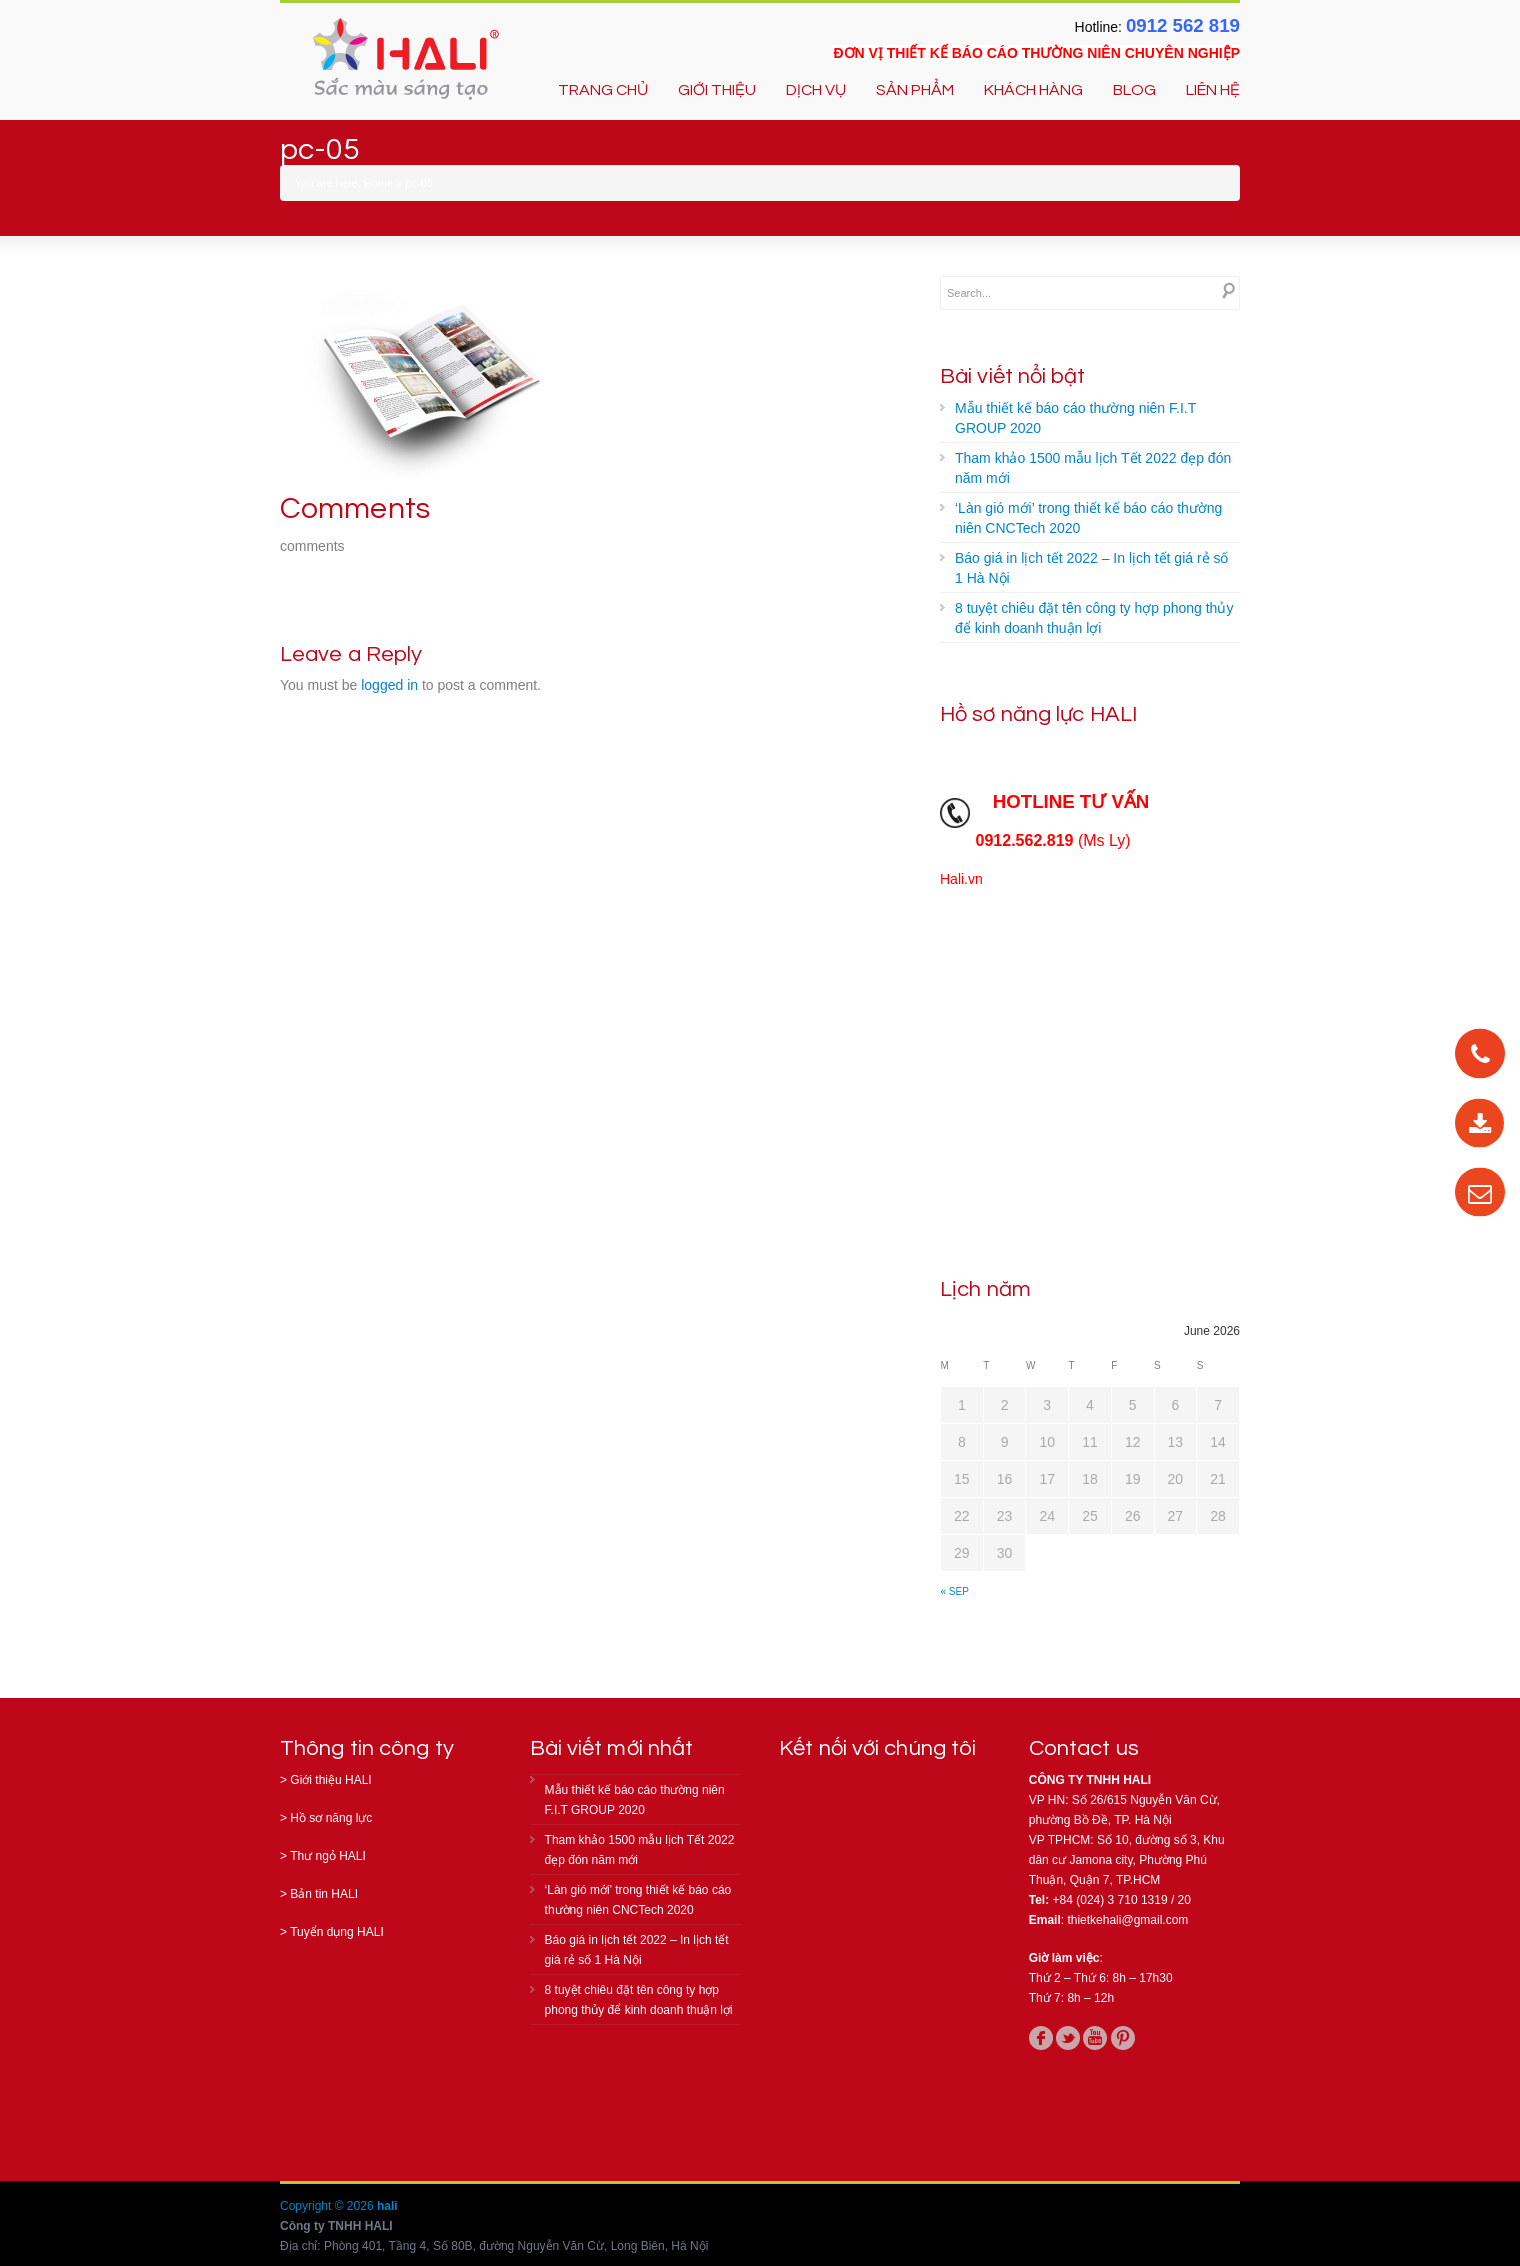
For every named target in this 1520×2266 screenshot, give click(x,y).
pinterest (1123, 2038)
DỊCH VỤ (816, 90)
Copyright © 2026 (328, 2206)
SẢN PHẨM (915, 90)
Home (378, 183)
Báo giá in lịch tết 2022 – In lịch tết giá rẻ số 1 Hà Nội (1091, 568)
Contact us (1084, 1748)
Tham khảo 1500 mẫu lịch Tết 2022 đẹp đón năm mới (1093, 468)
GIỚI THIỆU (717, 90)
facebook (1041, 2038)
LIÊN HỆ (1213, 90)
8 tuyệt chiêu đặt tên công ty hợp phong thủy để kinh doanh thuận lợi (1094, 618)
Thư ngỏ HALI (328, 1856)
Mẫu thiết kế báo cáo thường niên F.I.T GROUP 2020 (1075, 418)
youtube (1095, 2038)
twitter (1068, 2038)
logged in (389, 685)
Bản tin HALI (324, 1894)
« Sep (955, 1591)
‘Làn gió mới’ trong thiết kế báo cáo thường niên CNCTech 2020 (1088, 518)
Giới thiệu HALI (330, 1780)
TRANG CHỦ (603, 90)
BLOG (1134, 90)
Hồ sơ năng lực (331, 1818)
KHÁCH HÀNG (1033, 90)
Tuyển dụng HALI (337, 1932)
